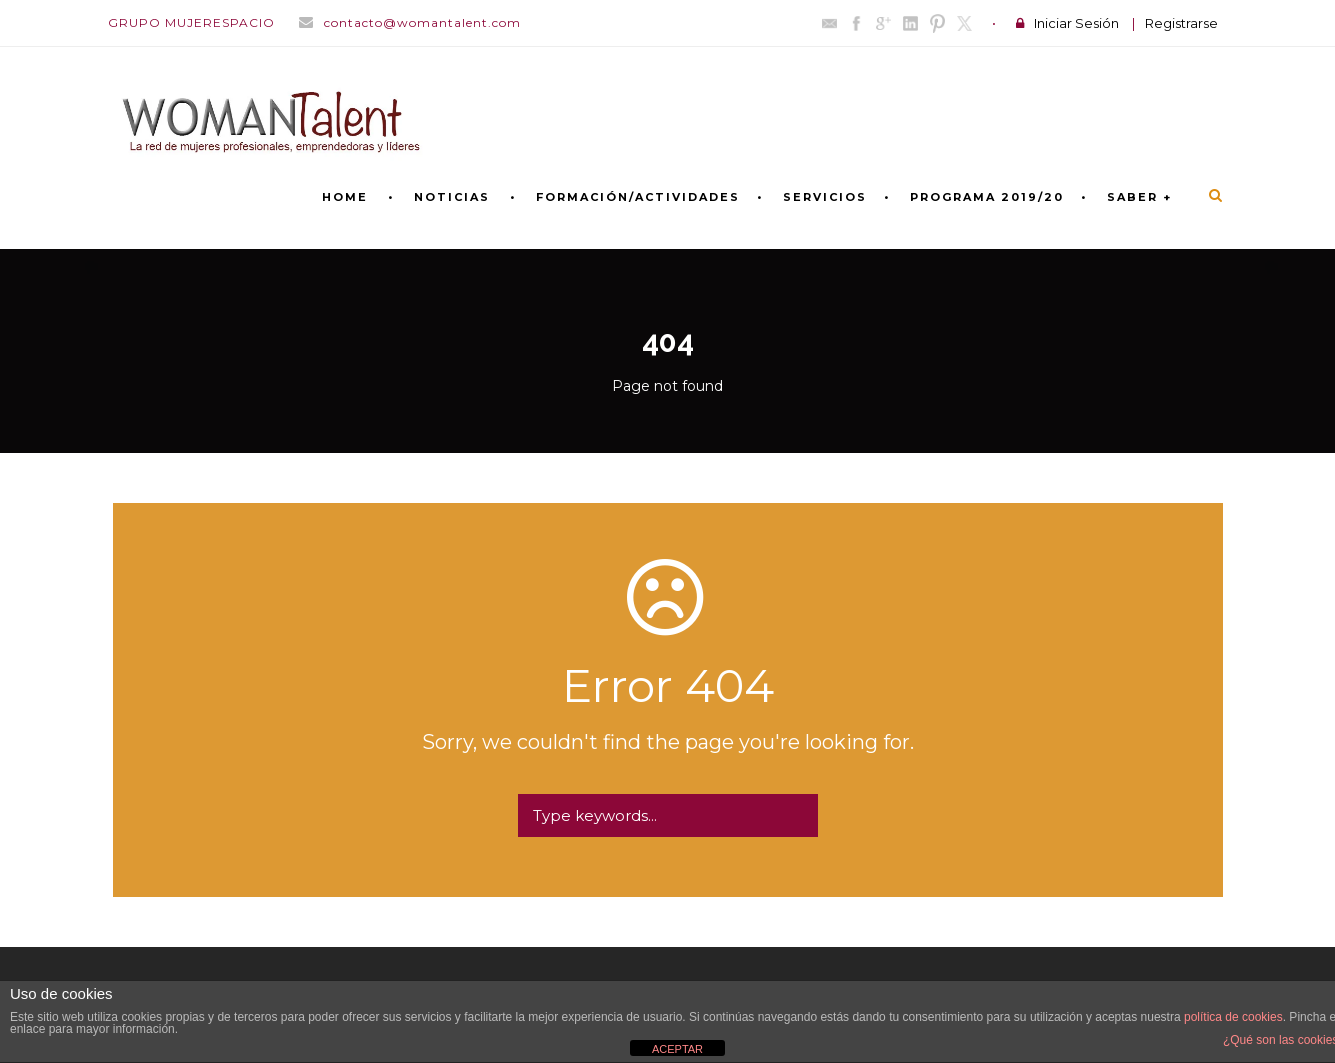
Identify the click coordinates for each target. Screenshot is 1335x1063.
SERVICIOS (825, 197)
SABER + (1139, 197)
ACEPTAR (677, 1049)
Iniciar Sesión (1076, 23)
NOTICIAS (452, 197)
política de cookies (1233, 1017)
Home (345, 197)
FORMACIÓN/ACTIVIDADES (638, 197)
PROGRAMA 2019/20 (987, 197)
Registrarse (1181, 23)
